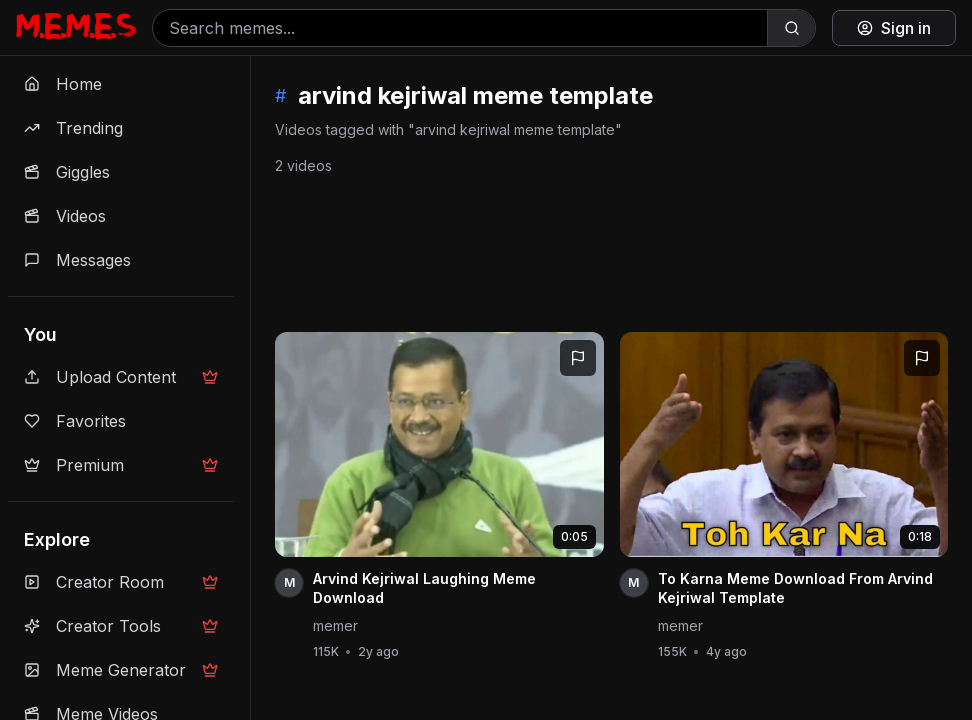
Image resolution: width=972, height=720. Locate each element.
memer (335, 625)
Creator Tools (121, 626)
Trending (73, 128)
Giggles (67, 172)
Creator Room (121, 582)
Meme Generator (121, 670)
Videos (65, 216)
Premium (121, 465)
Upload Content (121, 377)
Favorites (75, 421)
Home (63, 84)
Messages (77, 260)
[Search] (791, 28)
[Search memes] (460, 28)
